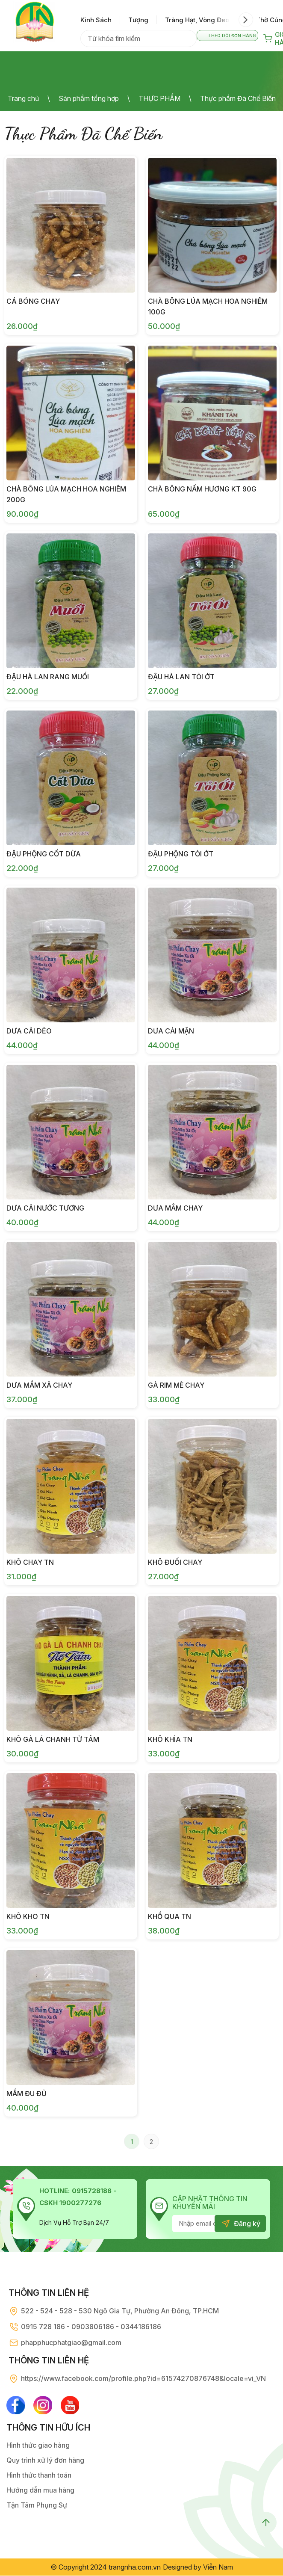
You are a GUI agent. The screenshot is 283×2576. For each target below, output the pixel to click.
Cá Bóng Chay (33, 301)
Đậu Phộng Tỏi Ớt (180, 854)
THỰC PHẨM (159, 98)
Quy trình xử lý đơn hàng (45, 2460)
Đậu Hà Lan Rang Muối (47, 676)
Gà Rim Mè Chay (176, 1385)
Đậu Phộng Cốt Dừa (43, 854)
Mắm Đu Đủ (26, 2093)
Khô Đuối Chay (175, 1562)
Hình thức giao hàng (38, 2445)
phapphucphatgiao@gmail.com (71, 2342)
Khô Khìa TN (170, 1739)
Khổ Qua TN (169, 1916)
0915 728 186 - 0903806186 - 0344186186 (91, 2326)
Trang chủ (23, 98)
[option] (100, 19)
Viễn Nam (218, 2567)
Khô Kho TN (28, 1916)
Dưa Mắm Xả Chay (39, 1385)
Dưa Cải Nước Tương (45, 1208)
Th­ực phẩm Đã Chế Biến (238, 98)
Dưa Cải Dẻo (29, 1031)
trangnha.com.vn (135, 2567)
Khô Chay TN (30, 1562)
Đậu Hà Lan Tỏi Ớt (181, 676)
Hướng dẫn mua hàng (40, 2490)
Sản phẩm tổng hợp (89, 98)
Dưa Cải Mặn (171, 1031)
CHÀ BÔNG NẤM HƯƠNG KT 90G (202, 489)
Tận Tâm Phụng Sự (36, 2505)
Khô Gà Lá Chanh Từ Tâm (52, 1739)
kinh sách (96, 20)
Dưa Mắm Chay (175, 1208)
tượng (138, 20)
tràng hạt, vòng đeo (197, 20)
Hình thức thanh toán (38, 2475)
